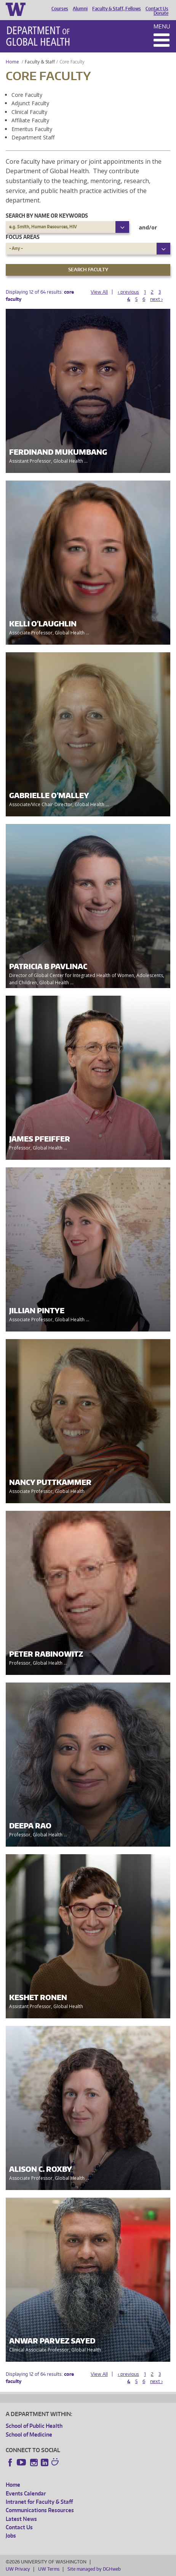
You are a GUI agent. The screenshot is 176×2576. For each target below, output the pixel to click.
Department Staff (32, 137)
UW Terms (48, 2569)
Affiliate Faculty (30, 120)
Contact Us (157, 8)
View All (99, 292)
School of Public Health (34, 2426)
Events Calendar (26, 2493)
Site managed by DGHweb (94, 2569)
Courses (59, 8)
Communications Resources (40, 2510)
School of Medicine (29, 2434)
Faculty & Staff (40, 62)
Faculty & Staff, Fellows (116, 8)
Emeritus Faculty (31, 129)
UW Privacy (18, 2569)
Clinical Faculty (29, 111)
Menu (162, 26)
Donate (161, 13)
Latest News (21, 2519)
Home (12, 62)
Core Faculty (26, 94)
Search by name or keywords (47, 215)
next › (156, 299)
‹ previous (128, 292)
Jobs (11, 2535)
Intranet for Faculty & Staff (39, 2502)
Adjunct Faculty (30, 103)
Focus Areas (23, 237)
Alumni (80, 8)
